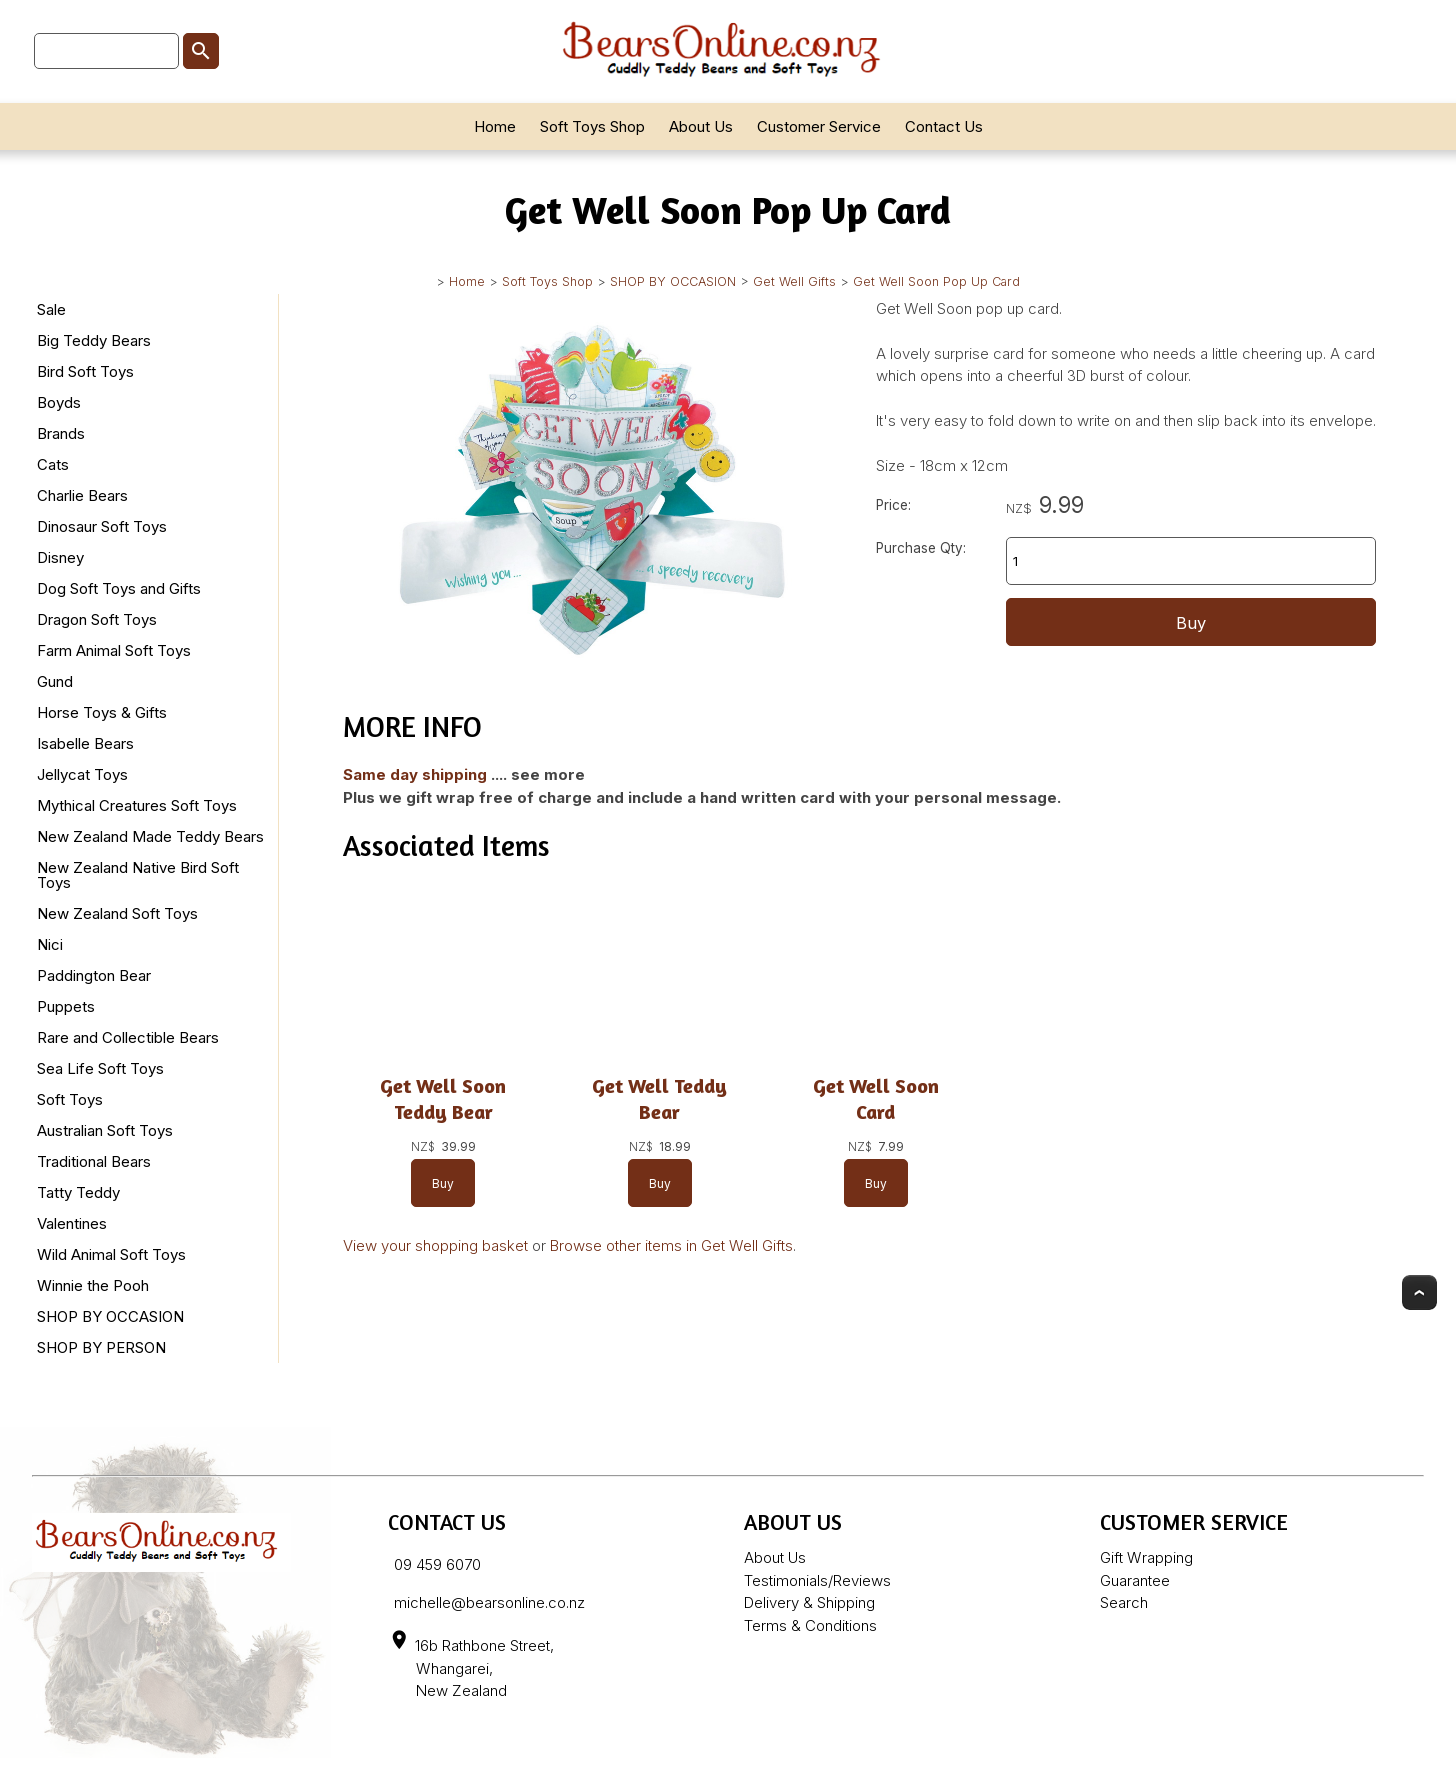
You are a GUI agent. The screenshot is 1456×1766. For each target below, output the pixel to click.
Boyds (59, 402)
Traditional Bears (94, 1161)
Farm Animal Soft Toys (114, 650)
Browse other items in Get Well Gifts (671, 1245)
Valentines (72, 1223)
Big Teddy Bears (94, 340)
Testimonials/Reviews (817, 1580)
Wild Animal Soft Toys (111, 1254)
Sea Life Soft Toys (100, 1068)
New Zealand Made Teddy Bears (150, 836)
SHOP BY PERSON (101, 1347)
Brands (61, 433)
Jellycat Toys (82, 774)
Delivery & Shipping (809, 1602)
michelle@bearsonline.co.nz (489, 1602)
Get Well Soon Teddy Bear (443, 1098)
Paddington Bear (94, 975)
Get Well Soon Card (876, 1098)
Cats (53, 464)
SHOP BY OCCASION (673, 281)
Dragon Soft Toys (97, 619)
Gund (55, 681)
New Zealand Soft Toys (117, 913)
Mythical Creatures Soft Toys (137, 805)
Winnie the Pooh (93, 1285)
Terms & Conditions (810, 1625)
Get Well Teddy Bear (659, 1098)
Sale (51, 309)
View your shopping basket (435, 1245)
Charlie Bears (82, 495)
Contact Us (944, 126)
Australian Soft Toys (105, 1130)
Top (1419, 1292)
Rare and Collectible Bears (128, 1037)
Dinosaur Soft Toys (102, 526)
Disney (60, 557)
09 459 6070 (437, 1564)
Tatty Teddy (78, 1192)
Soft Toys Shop (592, 126)
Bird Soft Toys (85, 371)
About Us (701, 126)
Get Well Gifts (794, 281)
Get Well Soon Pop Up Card (936, 281)
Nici (50, 944)
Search (1124, 1602)
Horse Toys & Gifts (102, 712)
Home (495, 126)
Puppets (66, 1006)
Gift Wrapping (1146, 1557)
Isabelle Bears (85, 743)
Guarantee (1135, 1580)
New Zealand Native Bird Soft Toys (138, 875)
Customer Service (819, 126)
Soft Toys (70, 1099)
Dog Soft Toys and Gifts (119, 588)
